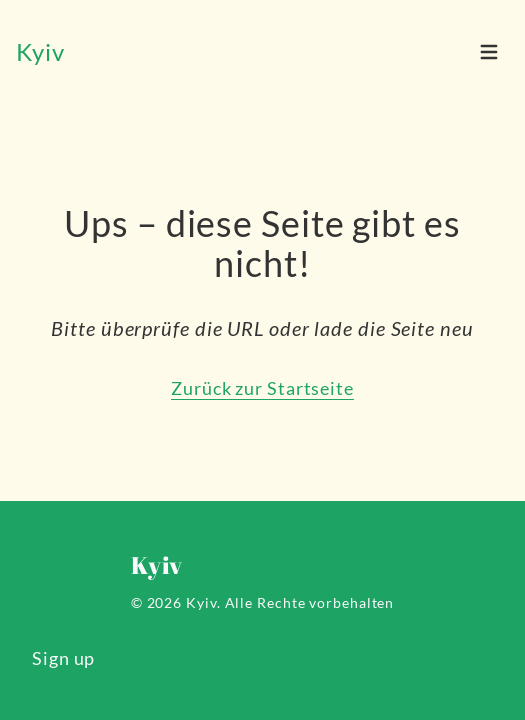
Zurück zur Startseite (262, 388)
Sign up (63, 658)
